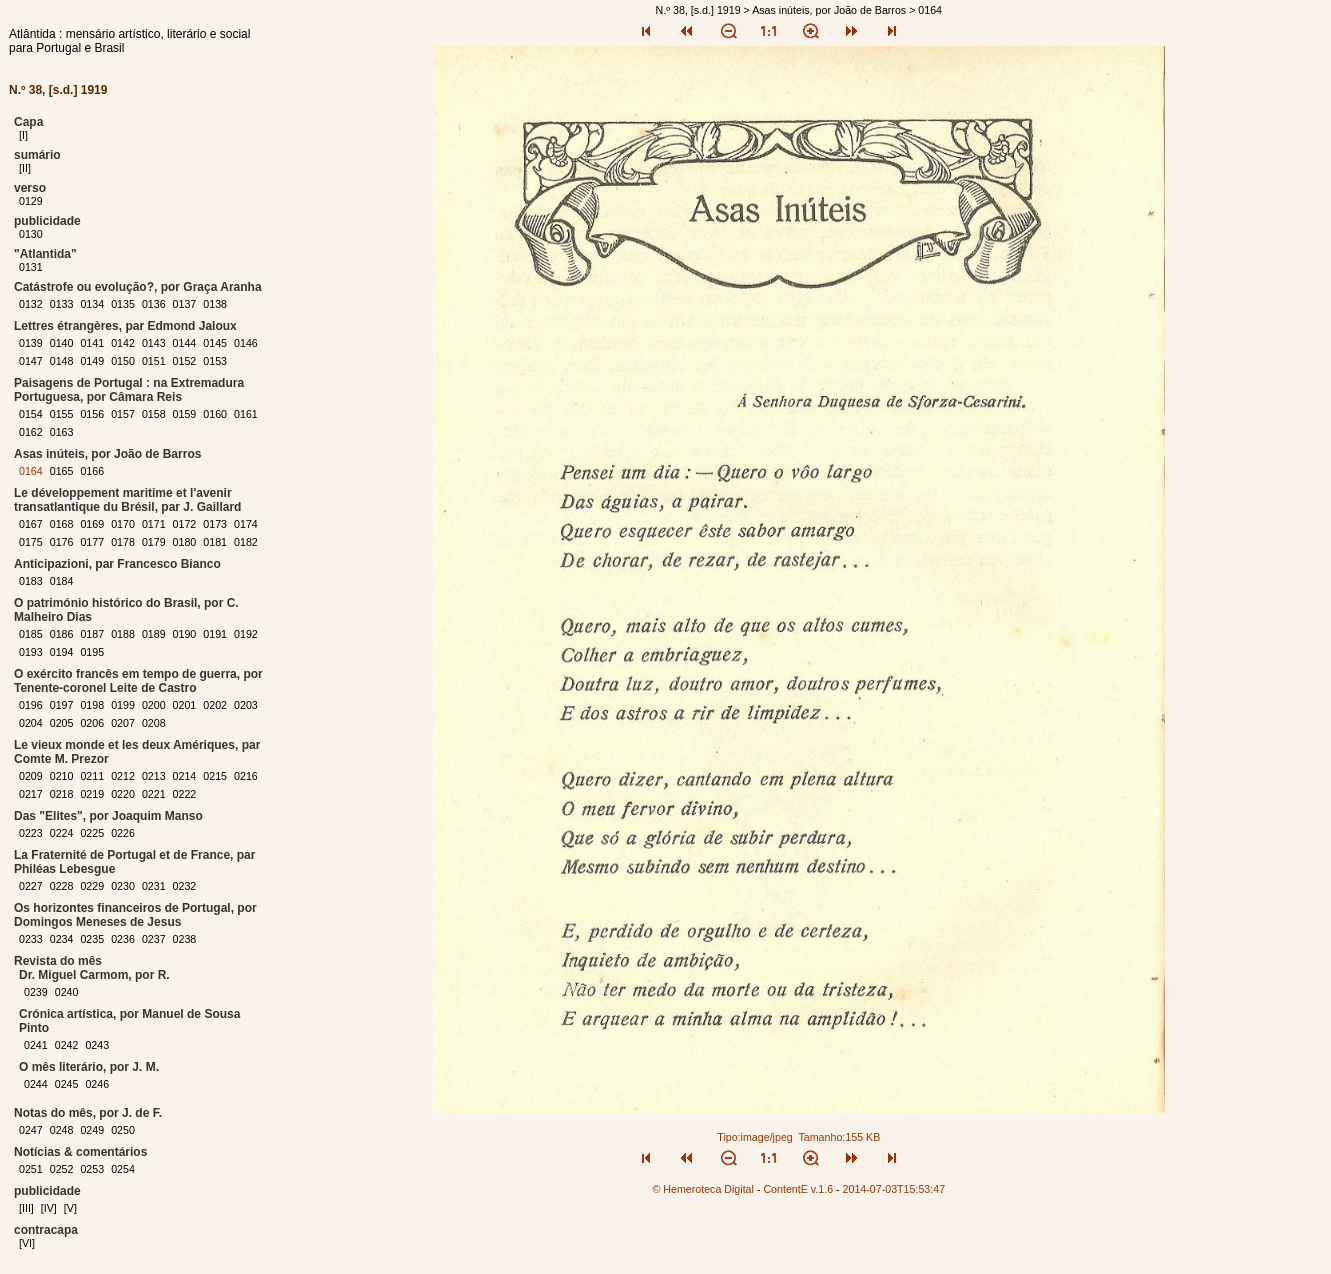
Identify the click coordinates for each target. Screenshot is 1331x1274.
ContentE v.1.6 (798, 1189)
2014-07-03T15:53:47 (894, 1189)
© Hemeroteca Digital (702, 1189)
